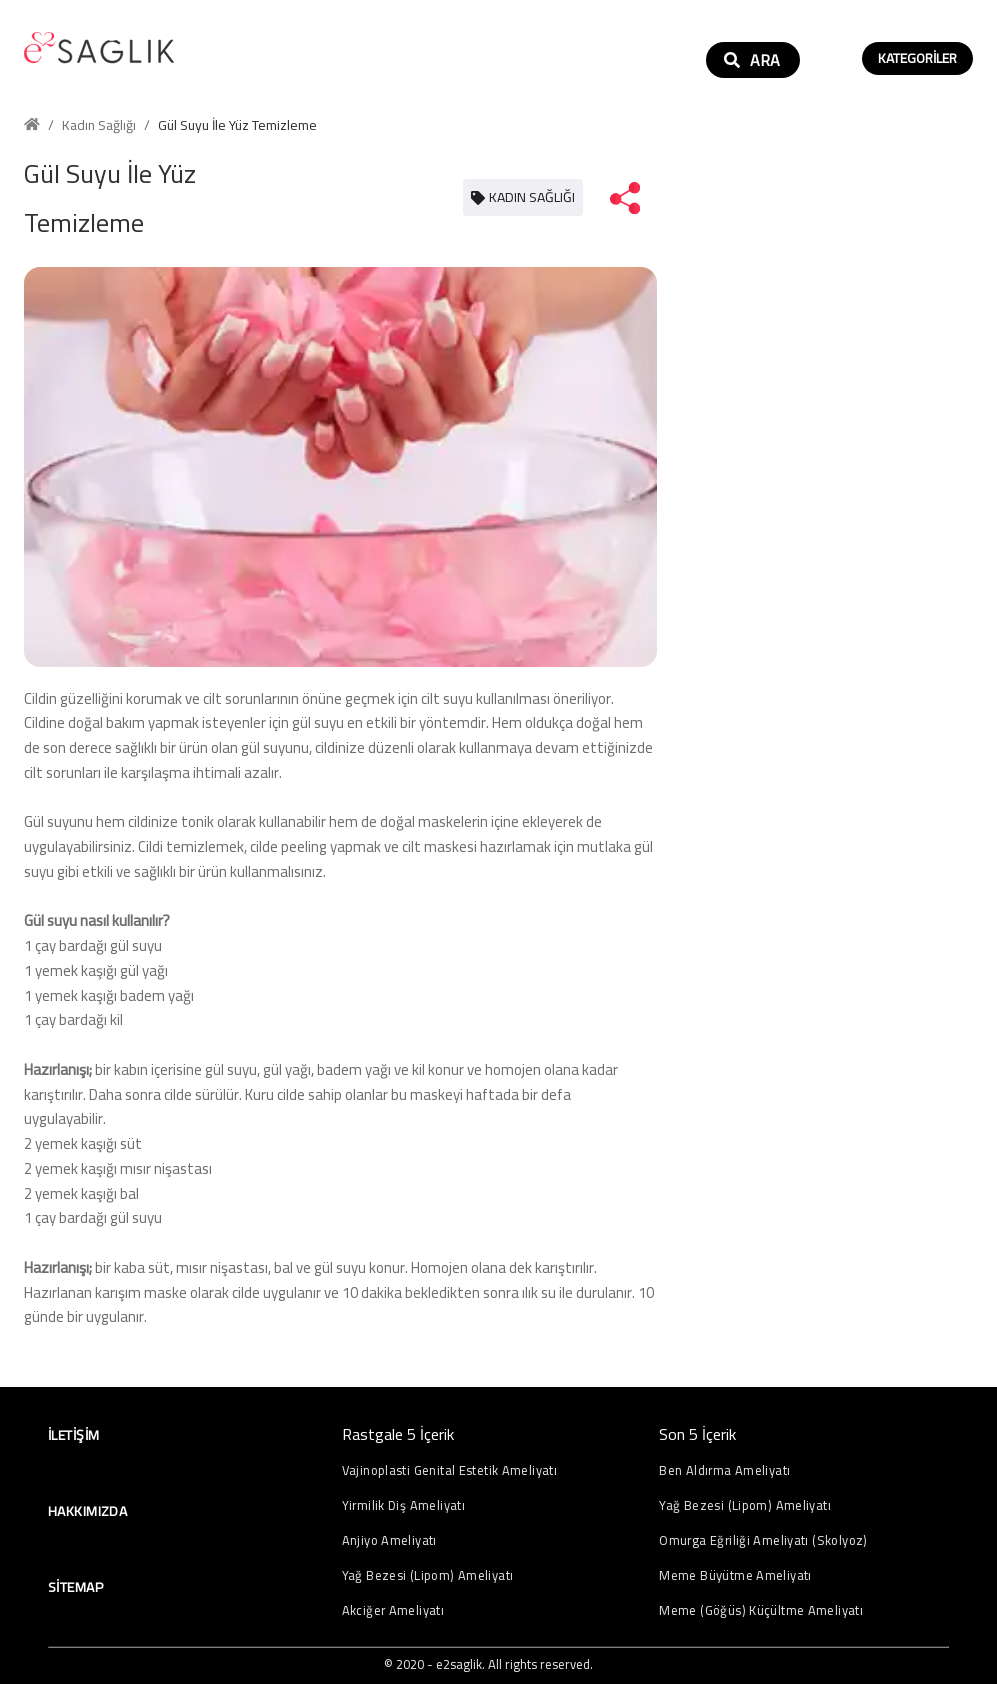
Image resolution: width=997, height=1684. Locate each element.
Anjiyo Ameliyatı (389, 1540)
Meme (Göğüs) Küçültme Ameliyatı (761, 1610)
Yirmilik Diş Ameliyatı (403, 1505)
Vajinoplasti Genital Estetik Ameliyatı (449, 1470)
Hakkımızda (87, 1511)
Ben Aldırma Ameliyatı (724, 1470)
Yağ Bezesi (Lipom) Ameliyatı (428, 1575)
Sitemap (75, 1587)
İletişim (73, 1435)
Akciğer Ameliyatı (393, 1610)
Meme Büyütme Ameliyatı (735, 1575)
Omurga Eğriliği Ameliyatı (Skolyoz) (763, 1540)
